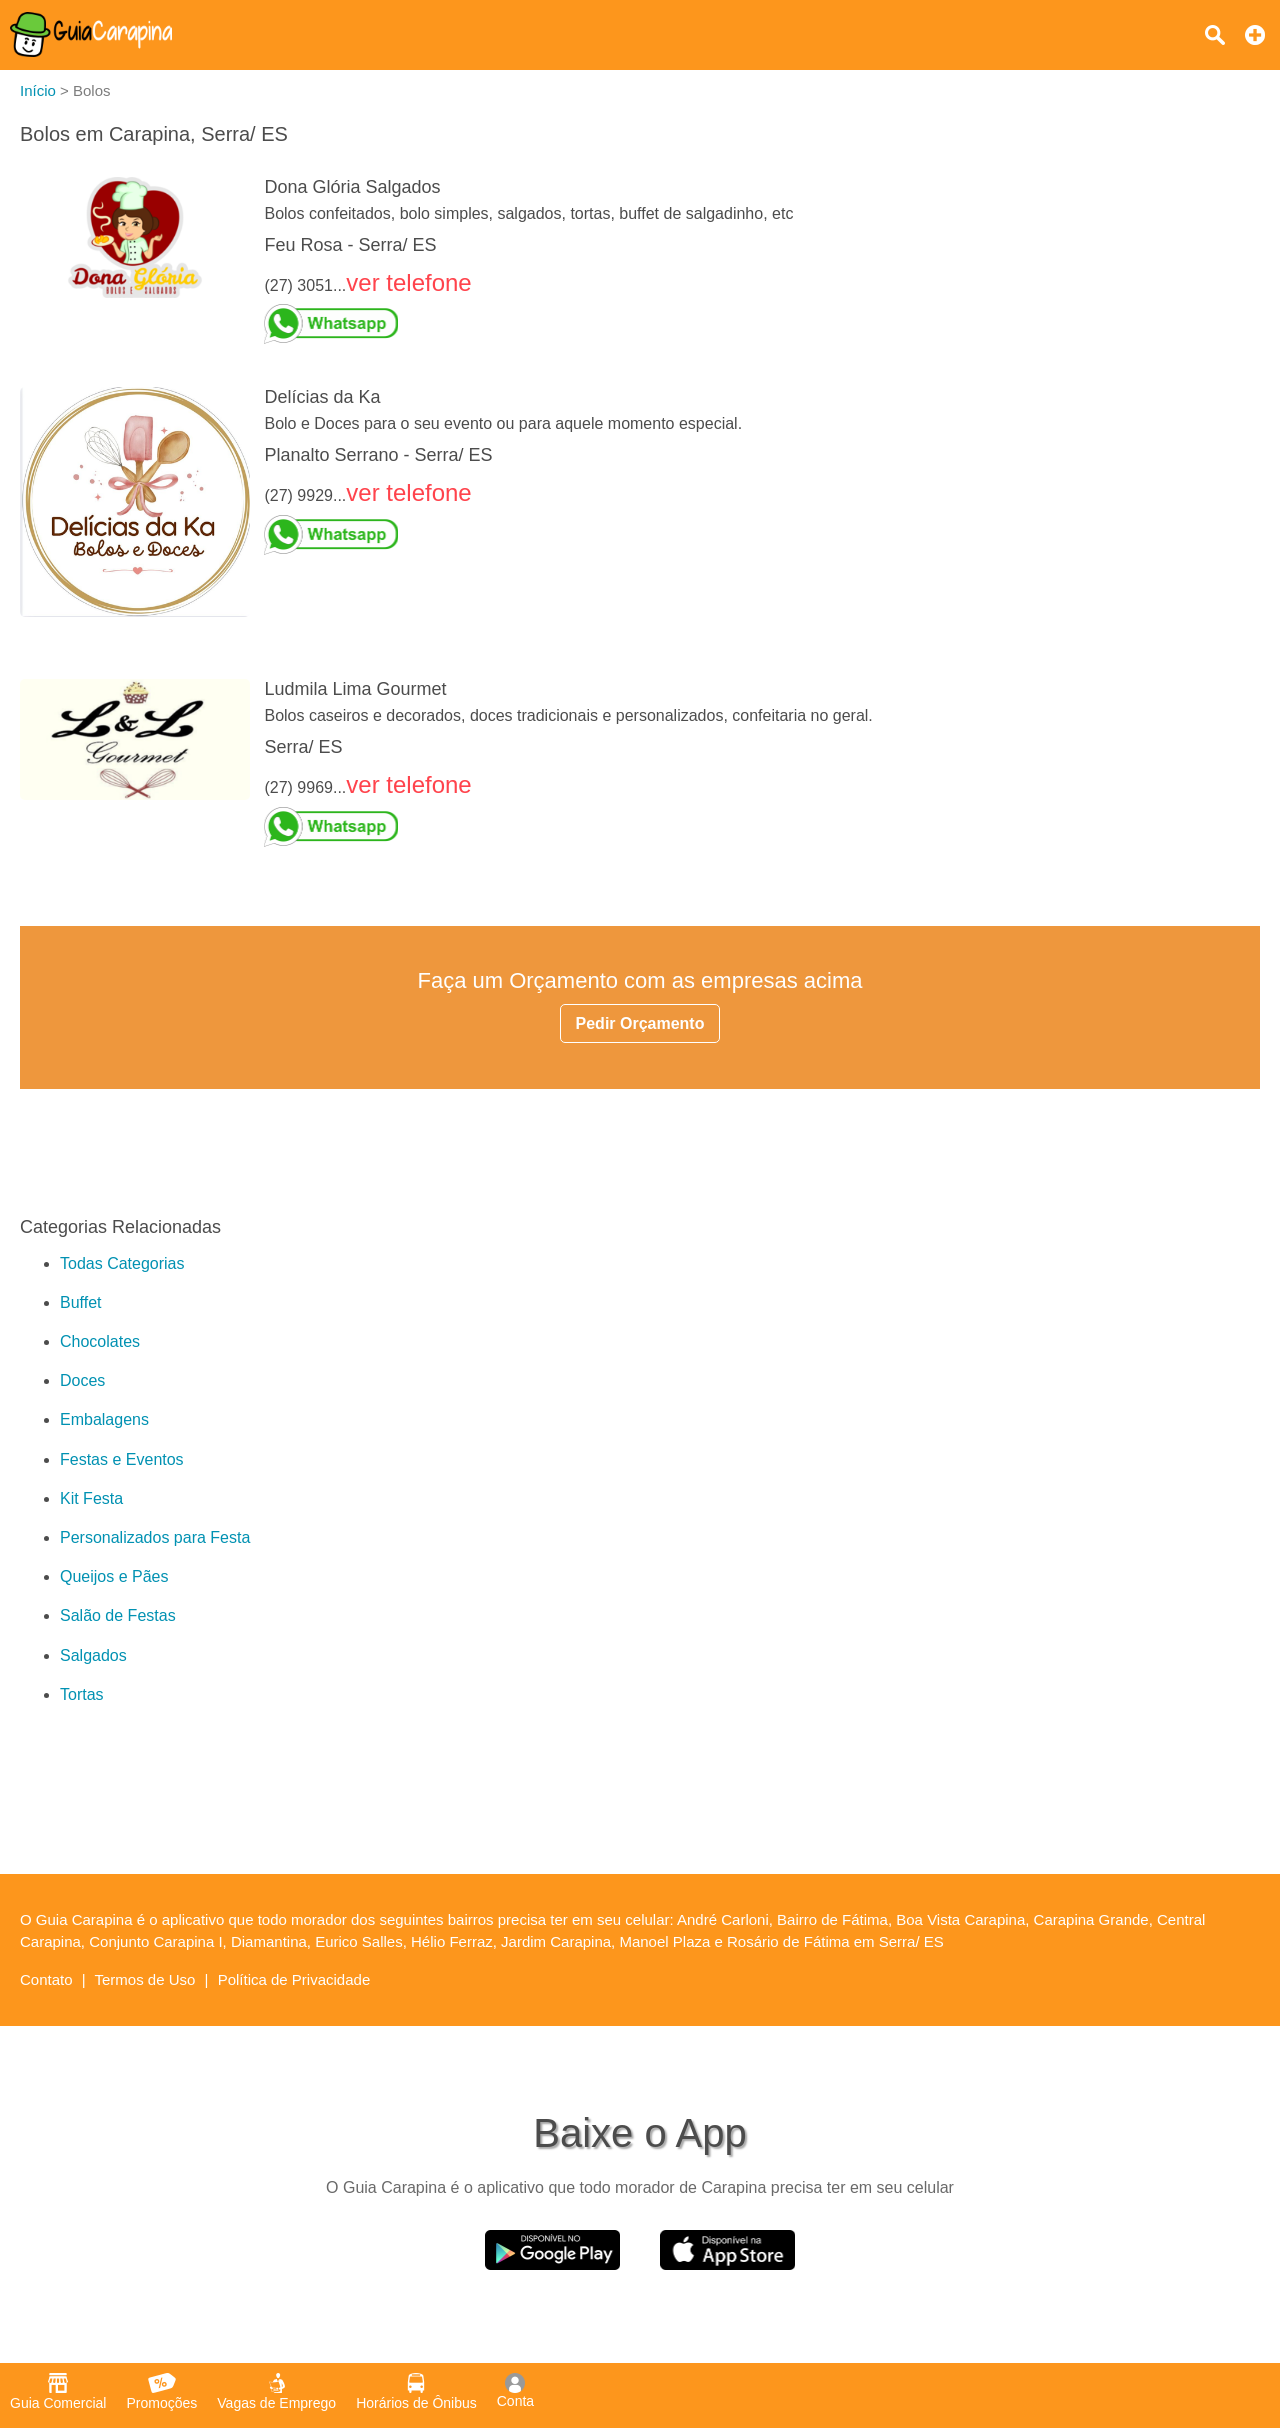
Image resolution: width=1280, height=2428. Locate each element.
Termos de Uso (145, 1979)
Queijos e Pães (114, 1576)
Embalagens (104, 1419)
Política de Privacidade (294, 1979)
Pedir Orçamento (640, 1023)
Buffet (81, 1302)
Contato (46, 1979)
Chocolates (100, 1341)
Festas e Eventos (122, 1459)
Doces (82, 1380)
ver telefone (408, 282)
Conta (515, 2391)
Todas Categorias (122, 1263)
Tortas (82, 1694)
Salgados (93, 1655)
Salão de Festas (118, 1615)
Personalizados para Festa (155, 1537)
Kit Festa (91, 1498)
